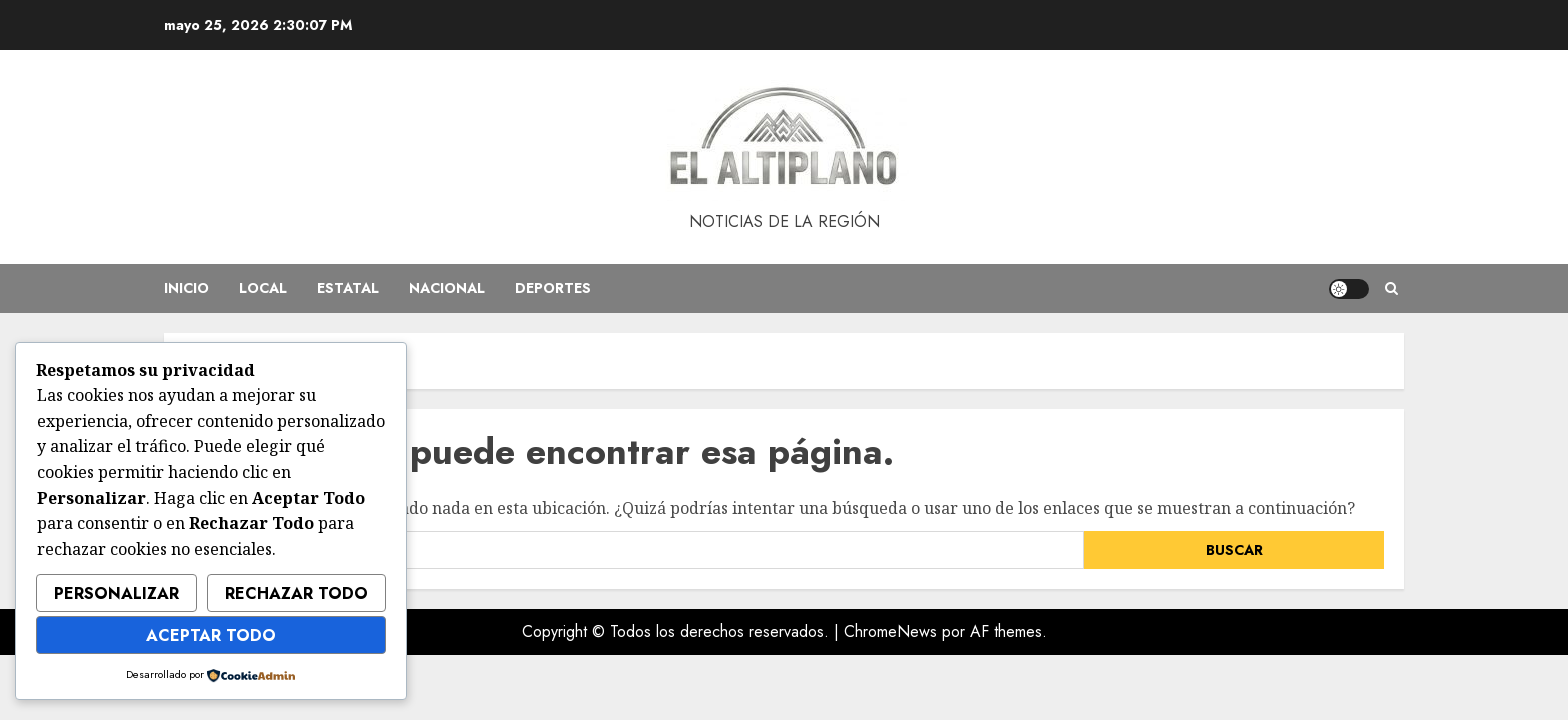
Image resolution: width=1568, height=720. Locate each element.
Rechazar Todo (296, 593)
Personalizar (116, 593)
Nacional (447, 288)
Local (263, 288)
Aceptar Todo (211, 635)
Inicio (186, 288)
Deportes (553, 288)
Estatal (348, 288)
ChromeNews (890, 631)
